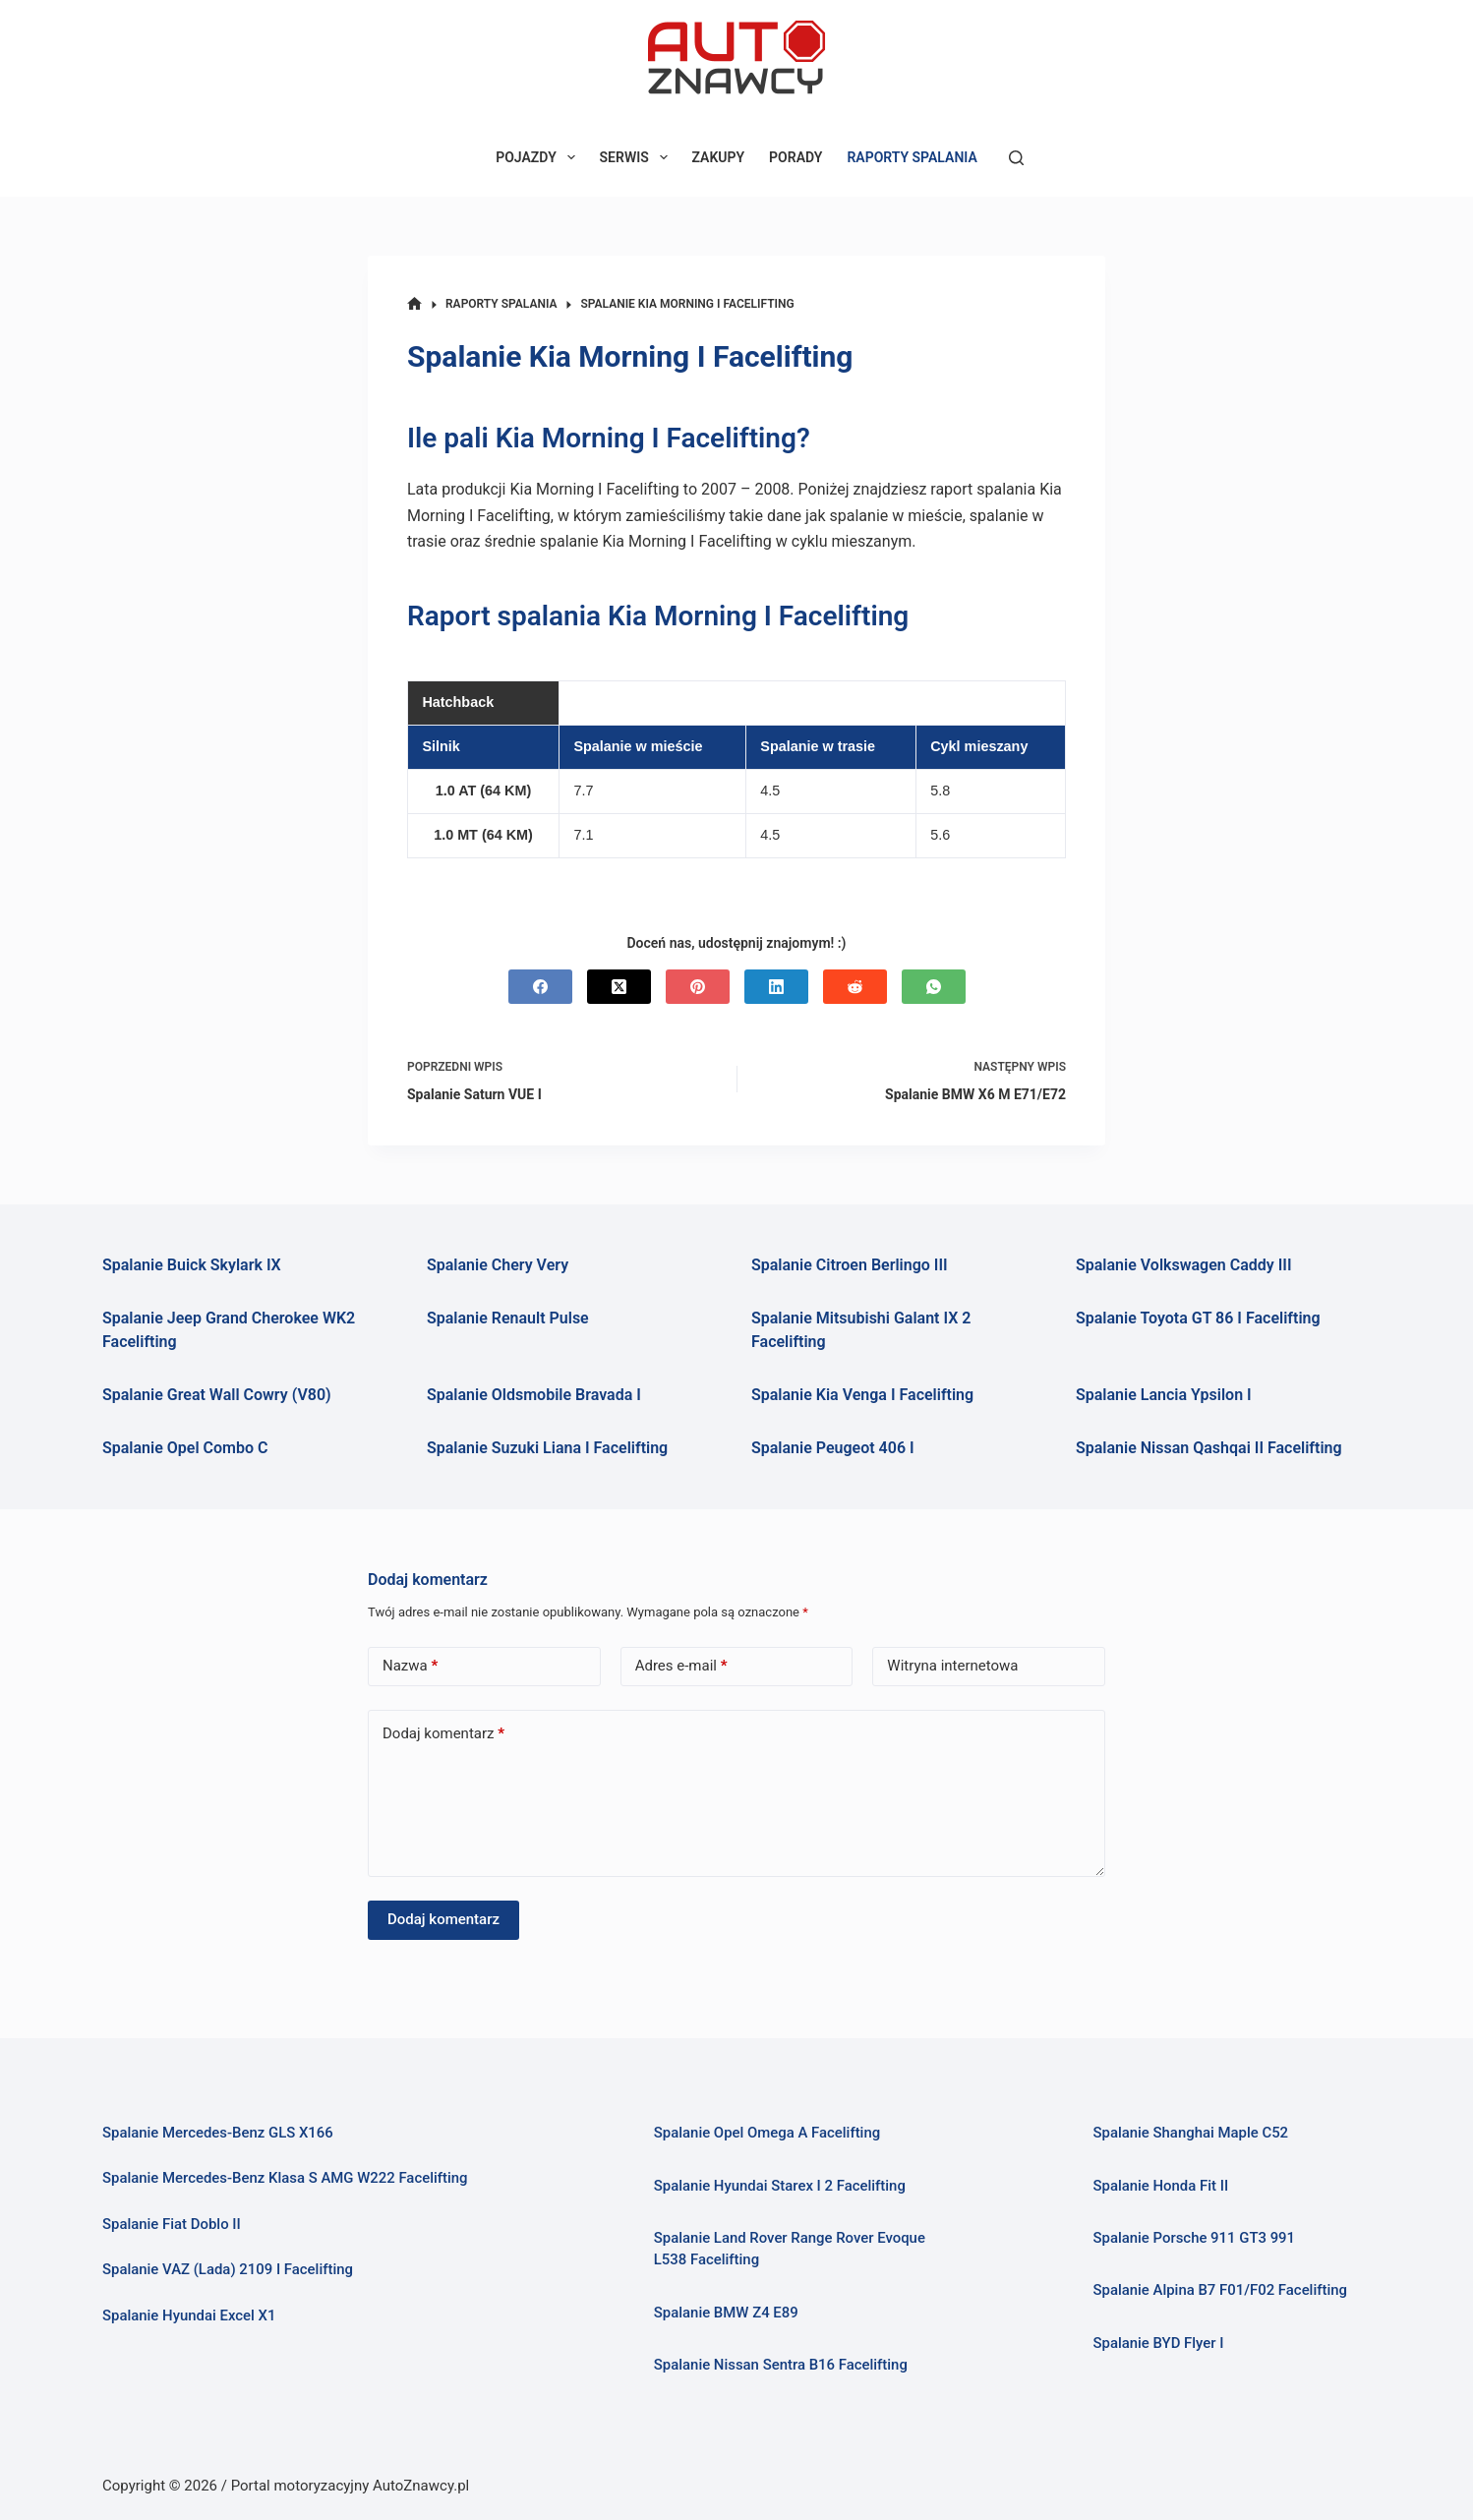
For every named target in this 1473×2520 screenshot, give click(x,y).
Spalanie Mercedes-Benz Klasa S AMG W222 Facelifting (285, 2178)
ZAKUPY (718, 157)
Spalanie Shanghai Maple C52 (1190, 2132)
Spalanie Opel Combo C (184, 1447)
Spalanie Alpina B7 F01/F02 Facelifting (1219, 2290)
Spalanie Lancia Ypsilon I (1164, 1394)
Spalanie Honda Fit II (1160, 2186)
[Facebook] (540, 986)
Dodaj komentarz (443, 1734)
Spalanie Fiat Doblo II (171, 2224)
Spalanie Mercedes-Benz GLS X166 (217, 2132)
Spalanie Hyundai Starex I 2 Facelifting (780, 2186)
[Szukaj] (1016, 157)
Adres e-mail (681, 1666)
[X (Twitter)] (619, 986)
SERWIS (638, 157)
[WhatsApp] (934, 986)
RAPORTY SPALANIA (911, 157)
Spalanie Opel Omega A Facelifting (767, 2132)
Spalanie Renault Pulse (508, 1318)
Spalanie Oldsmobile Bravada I (534, 1394)
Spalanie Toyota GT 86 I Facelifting (1198, 1318)
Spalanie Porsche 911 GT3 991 (1193, 2238)
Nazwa (410, 1666)
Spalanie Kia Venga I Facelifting (862, 1394)
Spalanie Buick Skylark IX (191, 1265)
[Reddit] (855, 986)
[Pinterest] (698, 986)
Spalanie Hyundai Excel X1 (188, 2315)
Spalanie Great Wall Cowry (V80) (216, 1394)
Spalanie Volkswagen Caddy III (1184, 1265)
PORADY (795, 157)
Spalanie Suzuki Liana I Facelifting (547, 1447)
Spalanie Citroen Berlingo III (849, 1265)
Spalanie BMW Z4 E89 (726, 2312)
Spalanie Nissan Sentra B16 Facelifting (781, 2364)
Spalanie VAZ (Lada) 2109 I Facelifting (227, 2269)
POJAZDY (539, 157)
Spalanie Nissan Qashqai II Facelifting (1209, 1447)
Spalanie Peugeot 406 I (832, 1447)
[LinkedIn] (776, 986)
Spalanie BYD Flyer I (1157, 2343)
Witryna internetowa (952, 1665)
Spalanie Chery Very (497, 1265)
